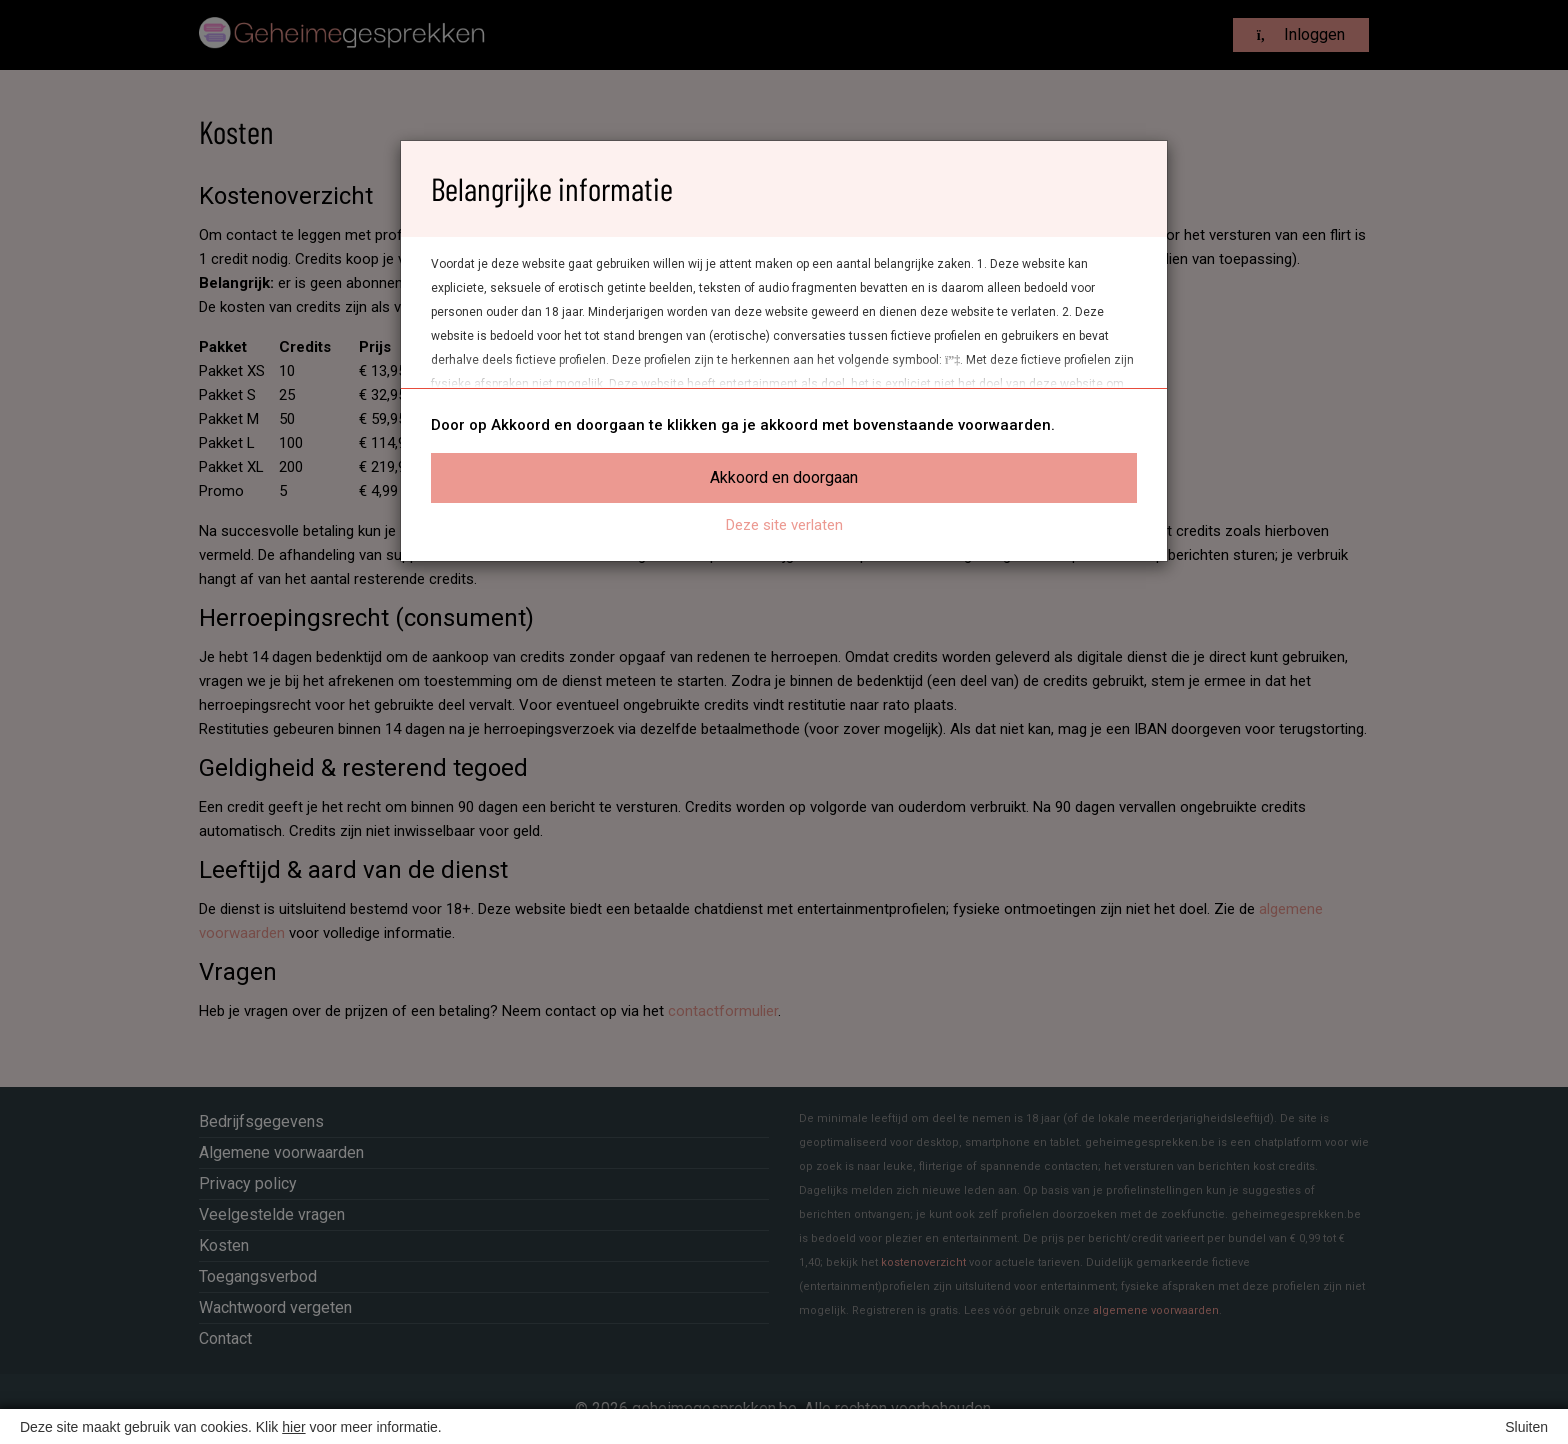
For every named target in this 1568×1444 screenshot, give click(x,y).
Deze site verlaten (784, 525)
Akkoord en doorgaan (784, 477)
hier (293, 1427)
